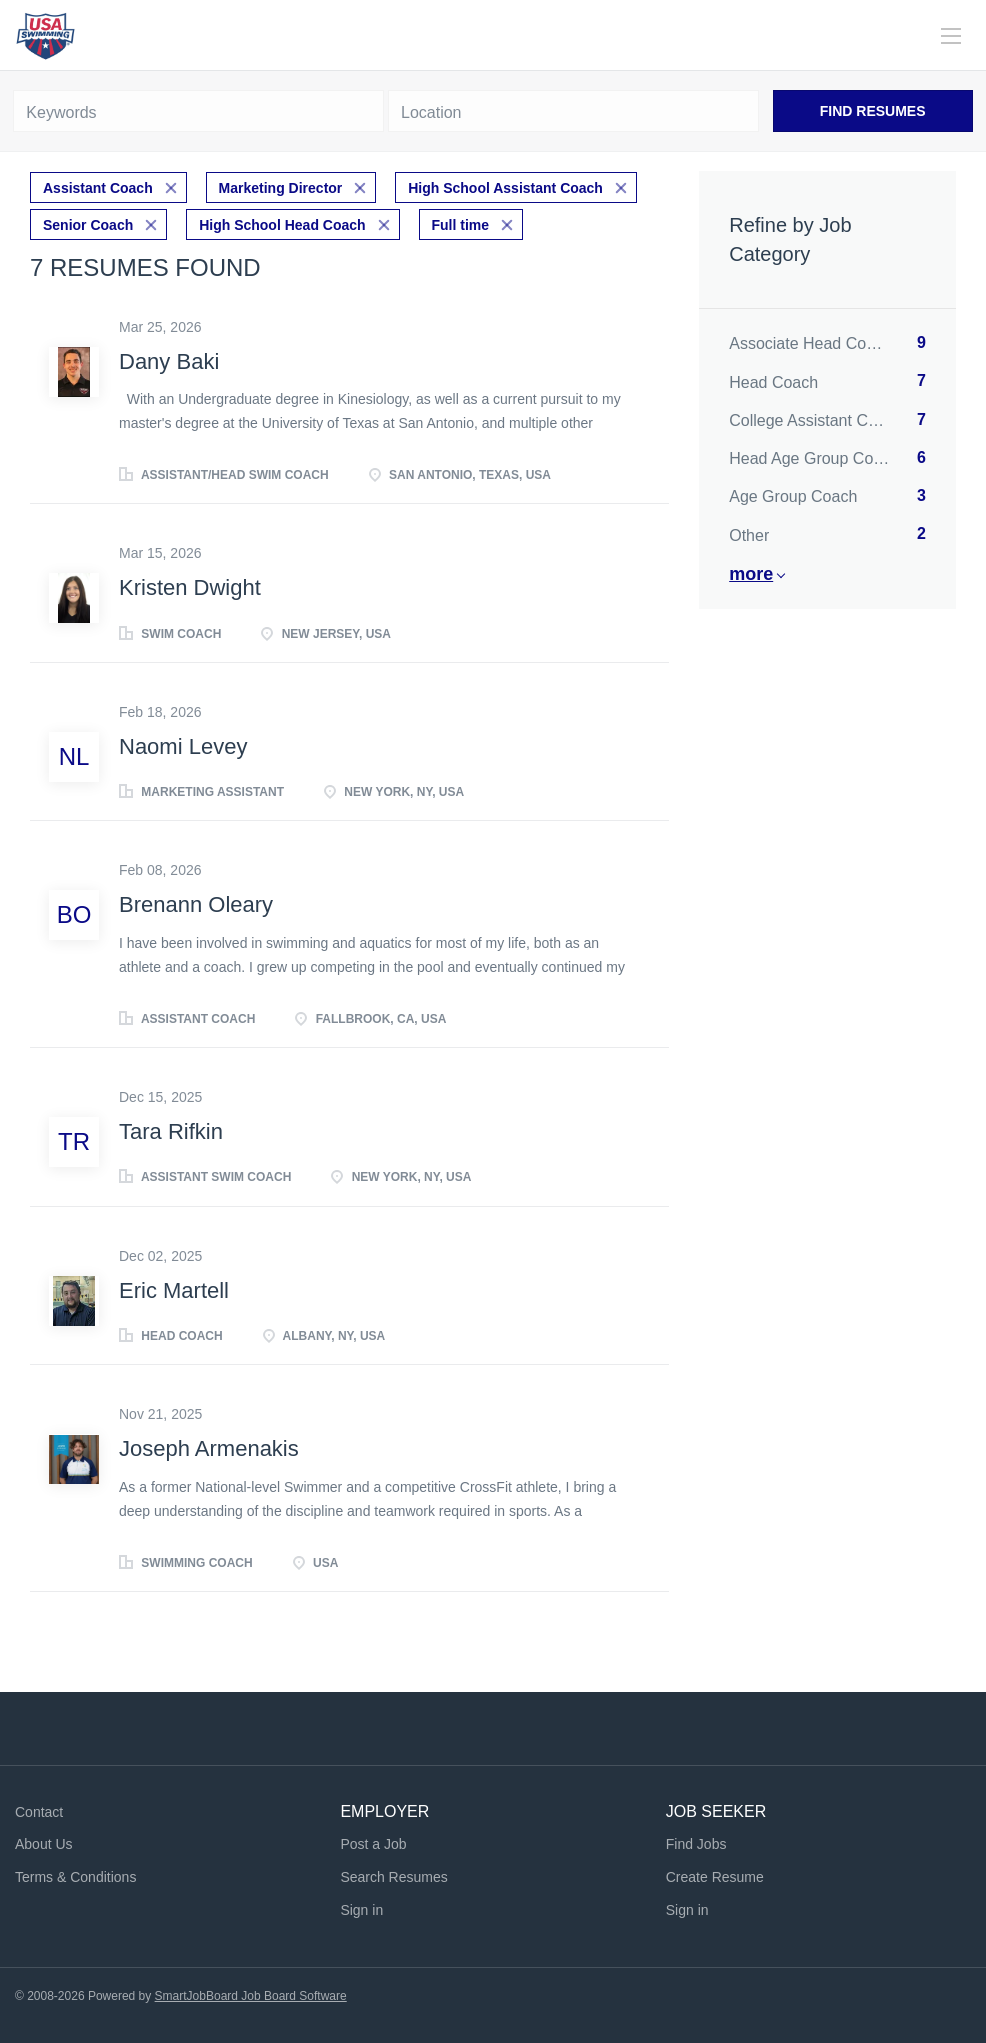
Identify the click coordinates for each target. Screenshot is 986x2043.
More (751, 574)
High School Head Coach (282, 223)
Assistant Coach (98, 187)
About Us (44, 1843)
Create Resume (715, 1875)
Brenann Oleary (196, 903)
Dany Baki (169, 359)
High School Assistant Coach (505, 187)
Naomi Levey (183, 744)
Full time (461, 223)
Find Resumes (873, 111)
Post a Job (373, 1843)
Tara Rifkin (171, 1129)
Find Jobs (696, 1843)
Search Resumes (393, 1875)
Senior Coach (88, 223)
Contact (39, 1810)
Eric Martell (174, 1288)
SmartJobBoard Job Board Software (251, 1994)
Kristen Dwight (190, 586)
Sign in (361, 1908)
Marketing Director (281, 187)
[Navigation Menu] (951, 36)
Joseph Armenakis (209, 1446)
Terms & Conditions (75, 1875)
